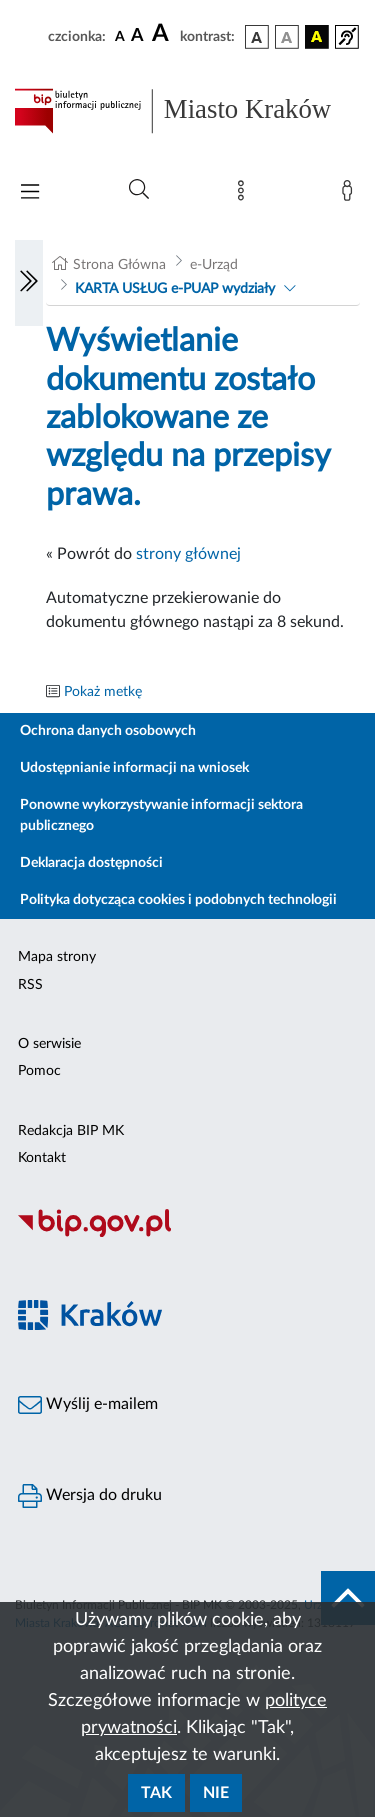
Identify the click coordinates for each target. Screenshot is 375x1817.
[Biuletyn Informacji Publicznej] (187, 1234)
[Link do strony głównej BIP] (187, 111)
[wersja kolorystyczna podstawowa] (257, 37)
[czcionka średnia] (137, 36)
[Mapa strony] (245, 195)
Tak (156, 1793)
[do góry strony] (348, 1598)
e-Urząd (214, 265)
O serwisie (49, 1044)
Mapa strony (57, 957)
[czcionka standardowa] (120, 36)
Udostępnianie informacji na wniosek (134, 768)
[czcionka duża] (163, 34)
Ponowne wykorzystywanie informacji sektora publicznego (161, 815)
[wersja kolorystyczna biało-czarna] (287, 37)
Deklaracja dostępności (91, 863)
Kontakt (42, 1158)
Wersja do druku (90, 1496)
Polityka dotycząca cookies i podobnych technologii (178, 900)
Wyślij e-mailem (88, 1405)
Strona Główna (119, 265)
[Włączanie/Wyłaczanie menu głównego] (30, 193)
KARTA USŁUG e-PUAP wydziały (175, 289)
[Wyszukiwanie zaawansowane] (139, 190)
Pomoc (39, 1071)
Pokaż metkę (103, 692)
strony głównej (188, 554)
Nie (216, 1793)
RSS (30, 985)
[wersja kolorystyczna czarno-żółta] (317, 37)
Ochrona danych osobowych (108, 731)
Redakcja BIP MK (71, 1131)
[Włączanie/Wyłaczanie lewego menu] (29, 283)
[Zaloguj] (351, 195)
